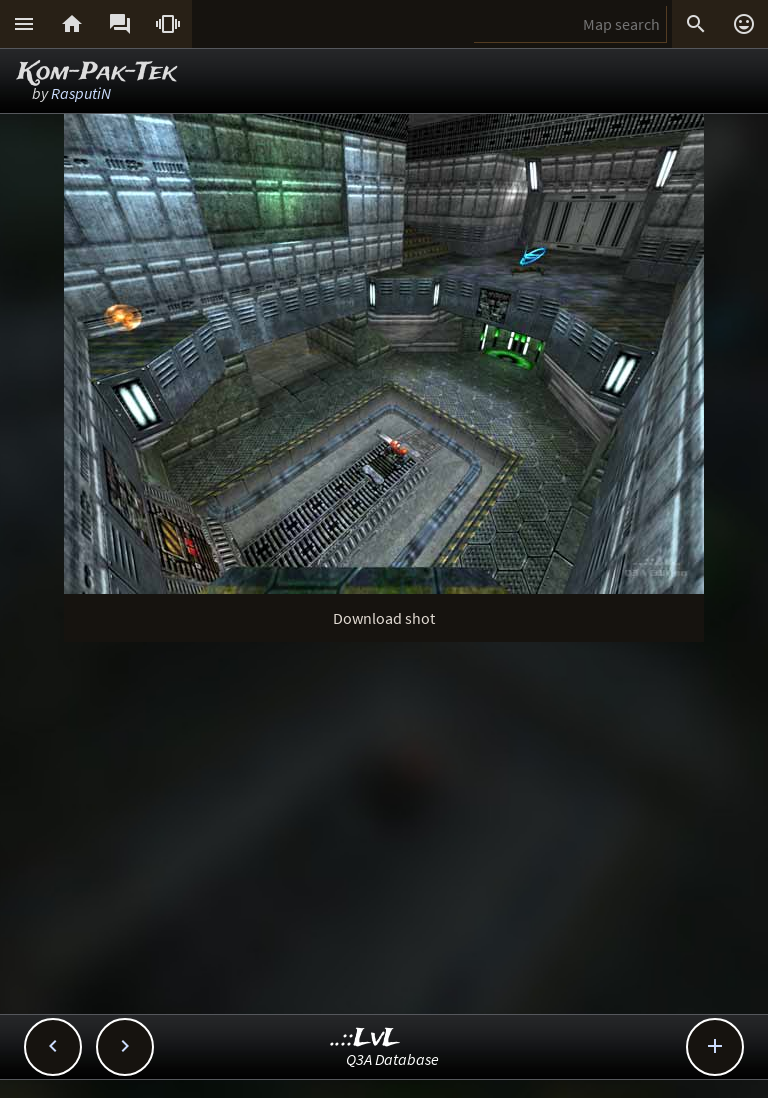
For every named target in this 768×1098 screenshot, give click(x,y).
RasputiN (81, 93)
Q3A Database (392, 1059)
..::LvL (365, 1038)
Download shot (384, 618)
